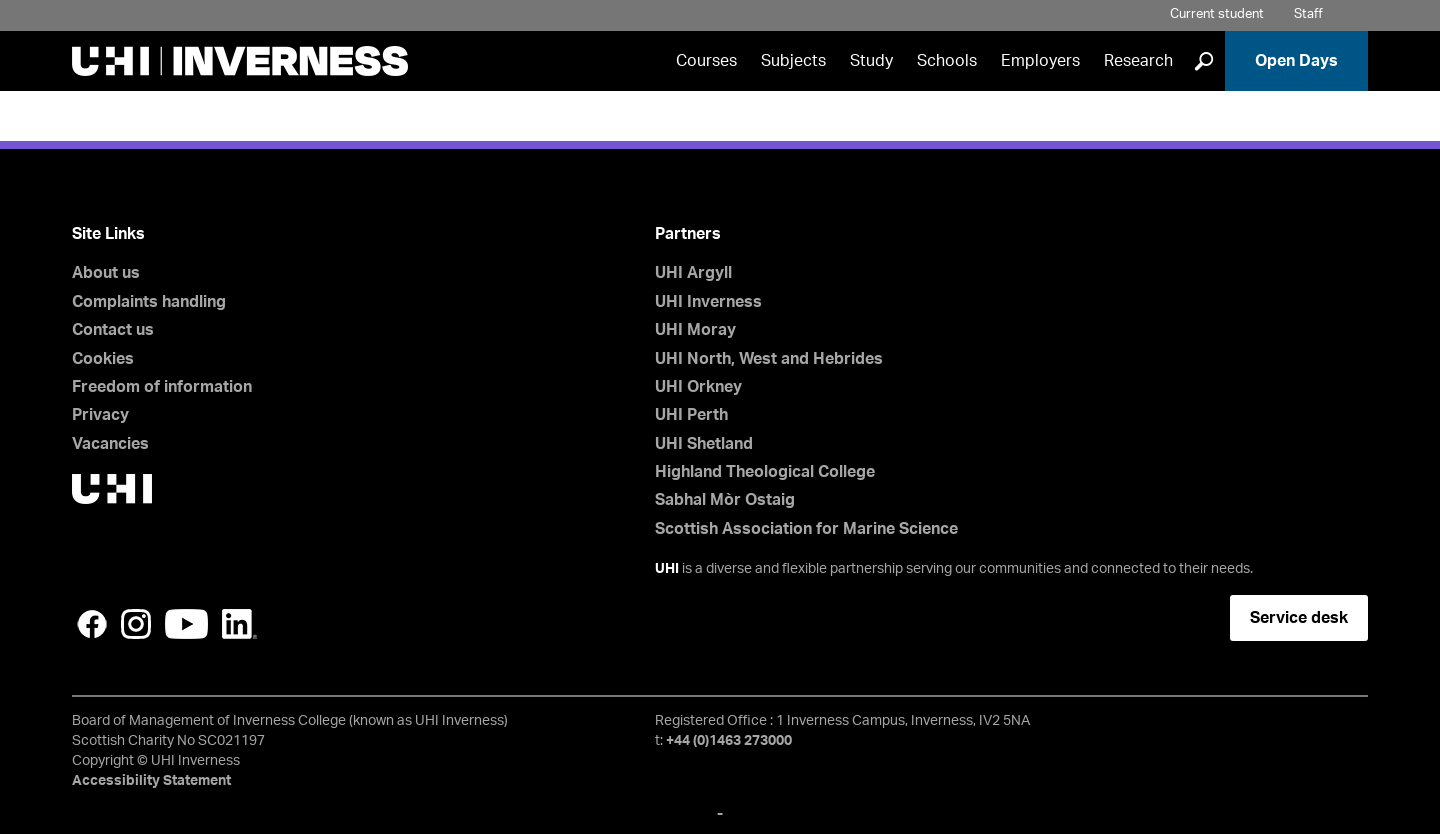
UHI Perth (691, 415)
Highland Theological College (765, 472)
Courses (706, 61)
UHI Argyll (693, 273)
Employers (1040, 61)
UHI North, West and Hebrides (769, 359)
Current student (1217, 14)
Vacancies (110, 444)
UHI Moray (695, 330)
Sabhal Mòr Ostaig (725, 500)
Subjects (793, 61)
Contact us (113, 330)
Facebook (92, 624)
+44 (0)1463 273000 (729, 741)
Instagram (136, 624)
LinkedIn (239, 624)
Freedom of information (162, 387)
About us (106, 273)
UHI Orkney (698, 387)
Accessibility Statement (151, 781)
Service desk (1299, 618)
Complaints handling (149, 302)
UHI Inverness (708, 302)
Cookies (103, 359)
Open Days (1296, 61)
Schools (947, 61)
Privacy (100, 415)
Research (1138, 61)
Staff (1308, 14)
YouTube (186, 624)
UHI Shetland (704, 444)
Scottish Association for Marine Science (806, 529)
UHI (667, 569)
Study (871, 61)
